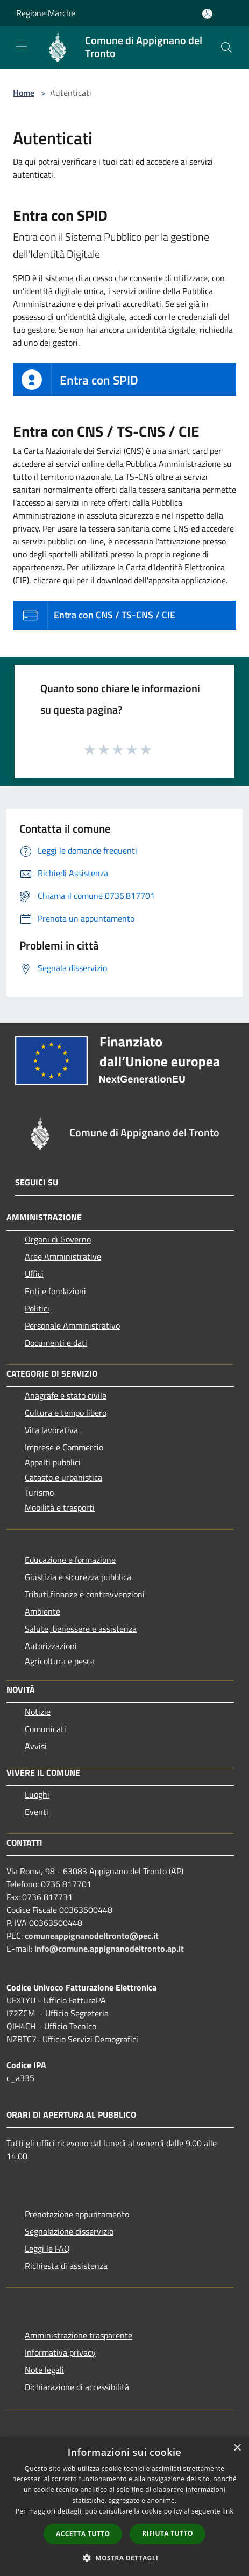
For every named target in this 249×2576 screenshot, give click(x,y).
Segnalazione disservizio (69, 2231)
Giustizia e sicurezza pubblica (78, 1576)
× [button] (237, 2448)
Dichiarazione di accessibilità (77, 2386)
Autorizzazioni (51, 1645)
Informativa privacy (60, 2352)
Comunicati (45, 1728)
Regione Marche (45, 12)
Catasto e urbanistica (63, 1477)
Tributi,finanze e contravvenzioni (85, 1594)
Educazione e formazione (70, 1559)
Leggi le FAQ (47, 2248)
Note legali (44, 2369)
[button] (125, 2557)
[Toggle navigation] (21, 46)
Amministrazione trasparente (78, 2335)
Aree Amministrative (63, 1256)
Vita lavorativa (51, 1429)
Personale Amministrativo (72, 1325)
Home (23, 92)
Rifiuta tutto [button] (167, 2533)
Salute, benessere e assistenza (81, 1628)
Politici (37, 1308)
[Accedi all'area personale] (207, 13)
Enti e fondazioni (55, 1290)
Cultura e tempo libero (65, 1412)
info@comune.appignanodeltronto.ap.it (109, 1948)
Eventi (36, 1811)
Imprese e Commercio (64, 1447)
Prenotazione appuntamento (77, 2214)
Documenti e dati (56, 1342)
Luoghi (37, 1794)
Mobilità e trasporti (60, 1507)
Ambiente (42, 1611)
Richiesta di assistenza (66, 2265)
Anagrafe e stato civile (65, 1395)
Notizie (38, 1711)
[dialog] (124, 2506)
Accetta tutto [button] (83, 2533)
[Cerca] (226, 47)
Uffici (34, 1273)
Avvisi (36, 1746)
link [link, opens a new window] (227, 2511)
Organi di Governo (58, 1239)
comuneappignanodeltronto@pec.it (92, 1935)
